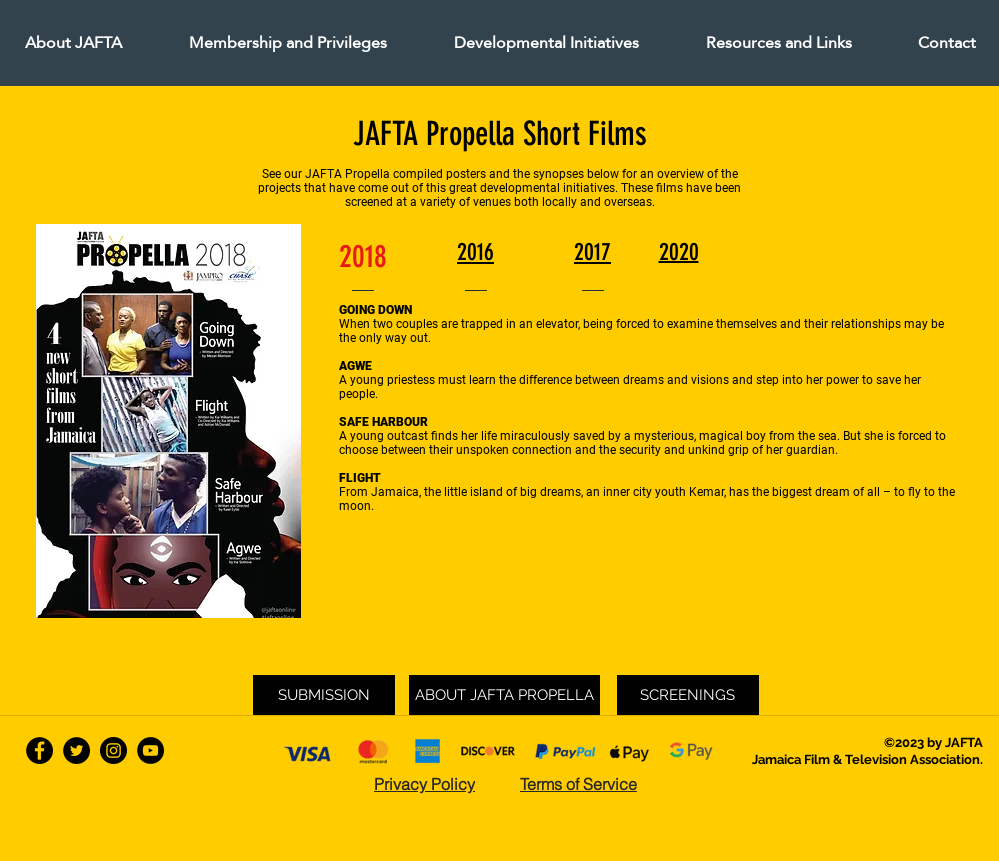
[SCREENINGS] (688, 695)
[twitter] (76, 750)
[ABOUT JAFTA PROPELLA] (504, 695)
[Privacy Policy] (425, 784)
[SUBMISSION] (324, 695)
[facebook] (39, 750)
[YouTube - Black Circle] (150, 750)
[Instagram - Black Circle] (113, 750)
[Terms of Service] (579, 784)
